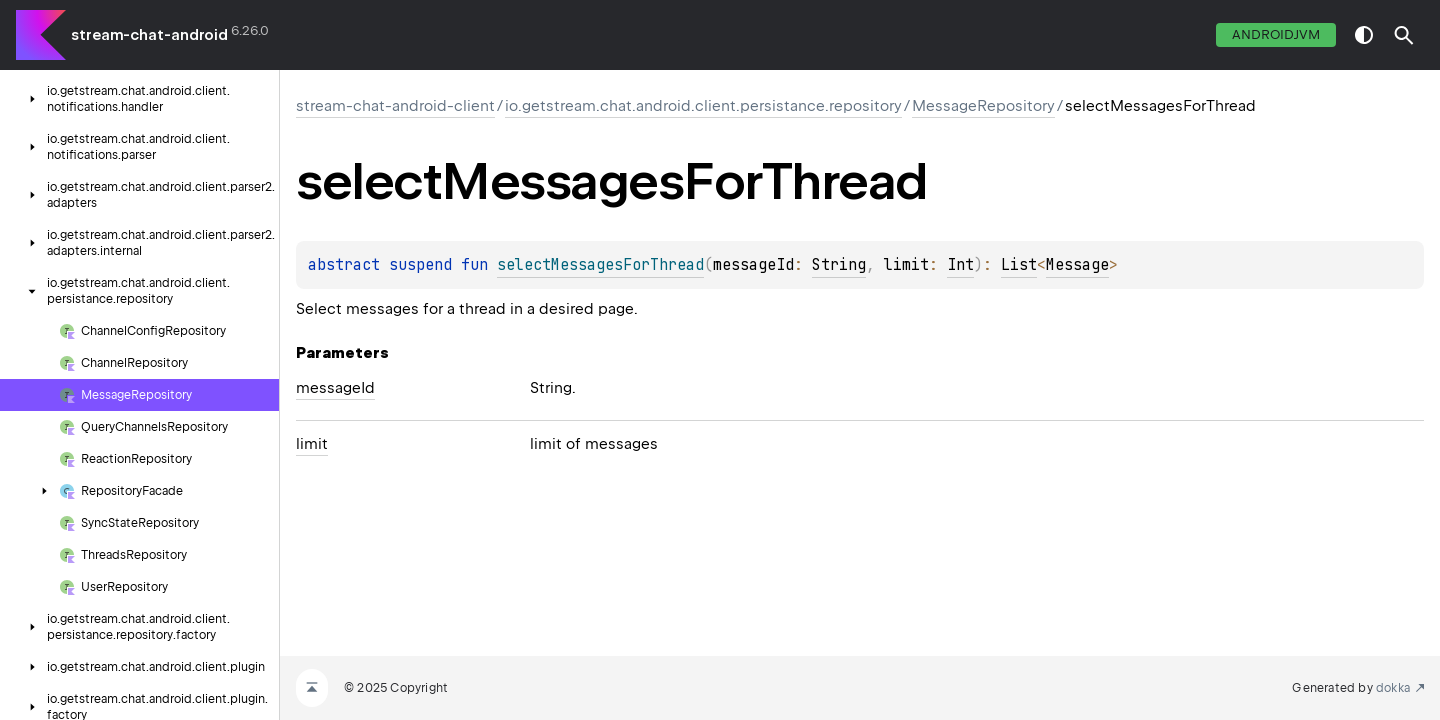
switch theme (1364, 35)
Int (960, 265)
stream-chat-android (149, 35)
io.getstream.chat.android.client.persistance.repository (703, 106)
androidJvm (1276, 34)
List (1019, 265)
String (839, 265)
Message (1077, 265)
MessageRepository (983, 106)
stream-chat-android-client (395, 106)
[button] (1404, 35)
